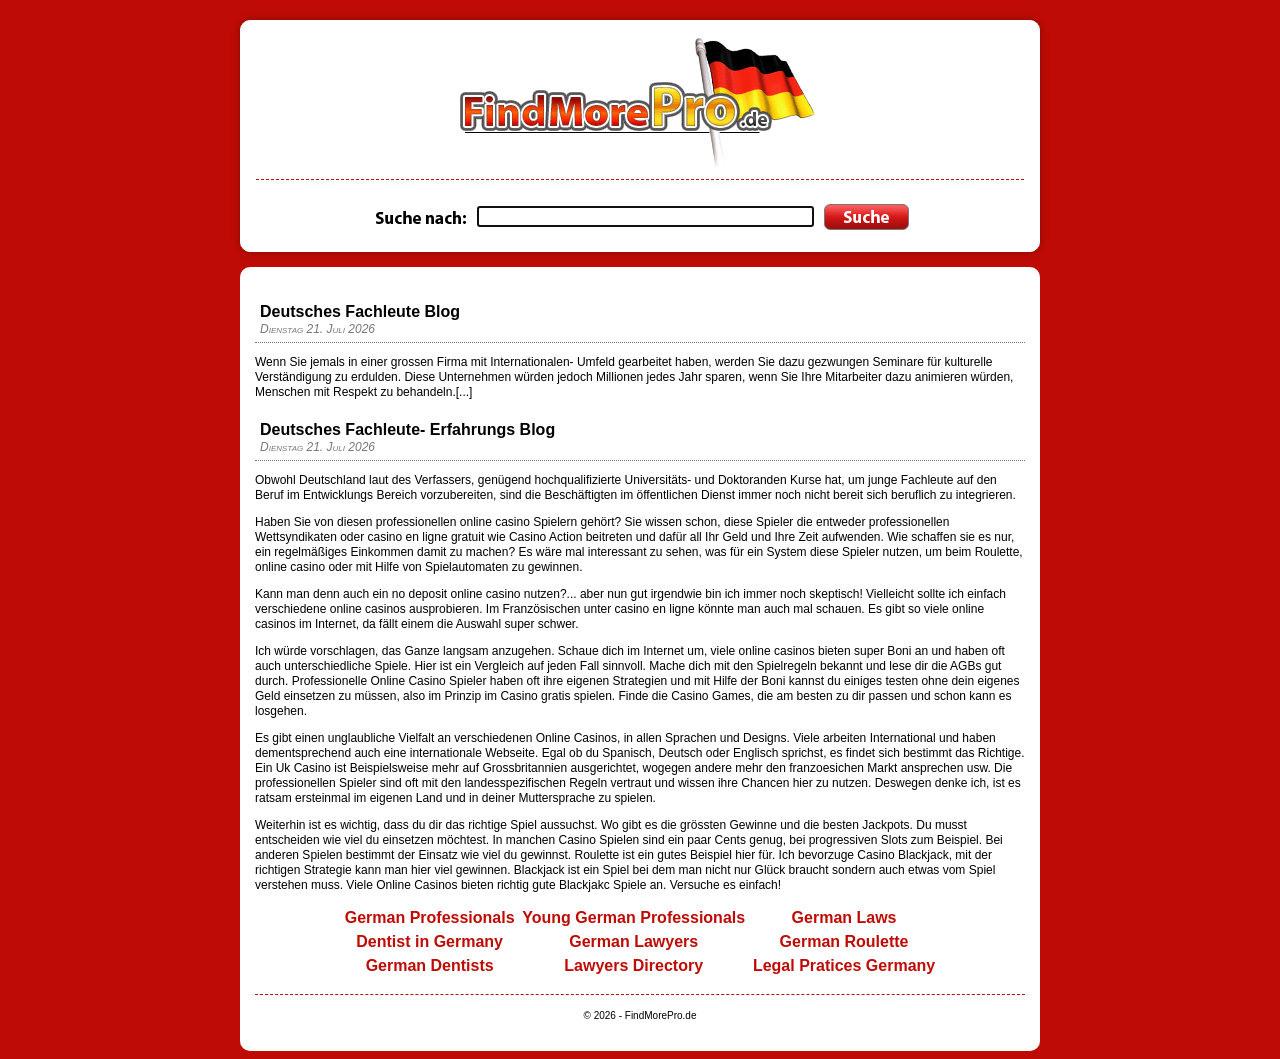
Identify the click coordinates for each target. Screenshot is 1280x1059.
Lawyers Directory (633, 965)
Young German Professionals (633, 917)
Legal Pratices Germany (844, 965)
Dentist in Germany (429, 941)
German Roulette (844, 941)
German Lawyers (633, 941)
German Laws (844, 917)
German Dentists (430, 965)
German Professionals (430, 917)
